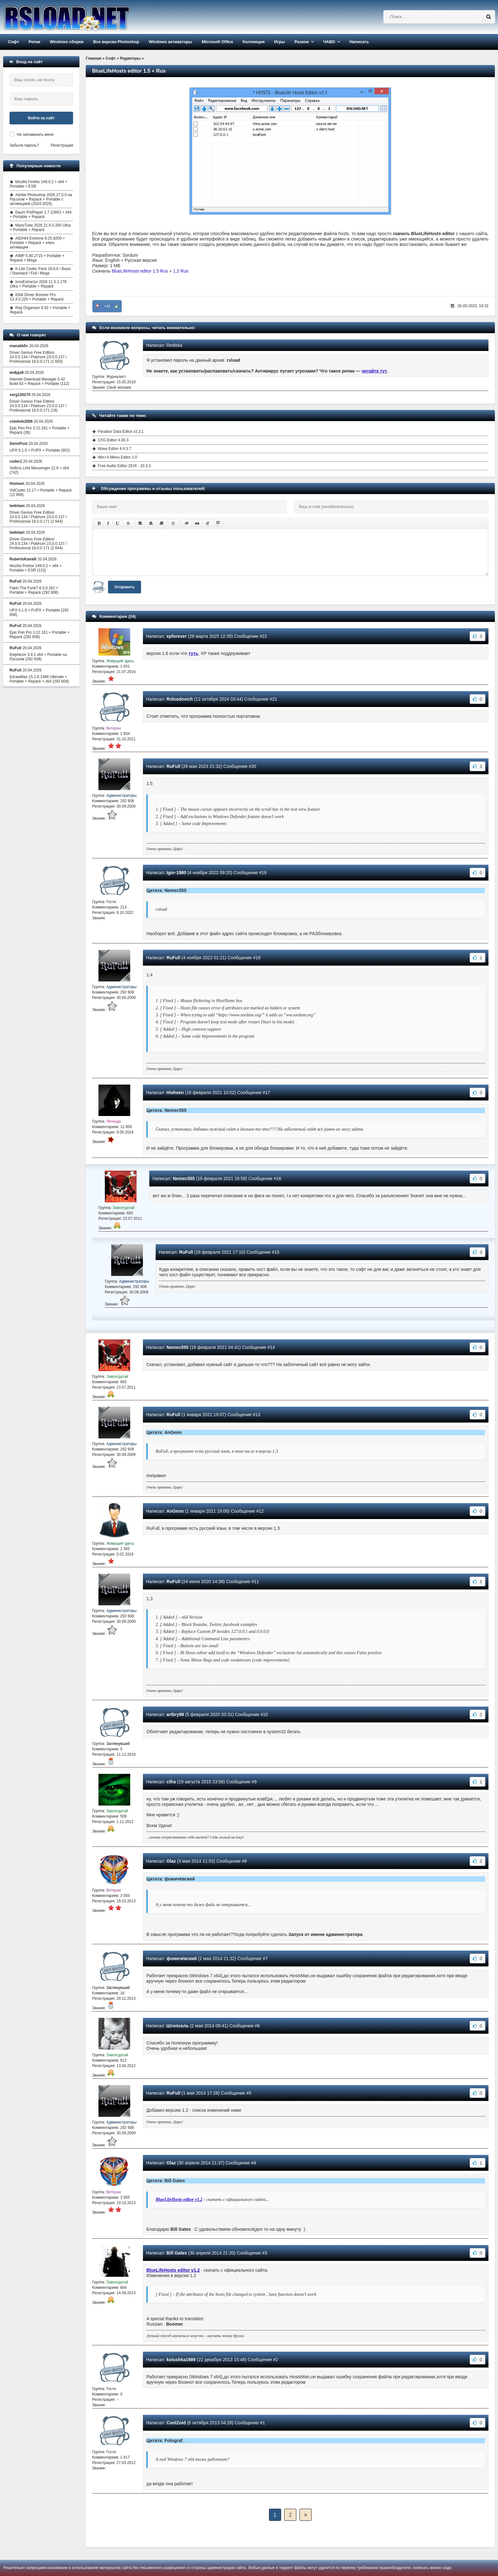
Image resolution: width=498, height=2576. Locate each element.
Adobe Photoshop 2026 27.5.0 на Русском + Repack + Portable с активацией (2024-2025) (41, 199)
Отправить (124, 587)
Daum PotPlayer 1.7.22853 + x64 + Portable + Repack (40, 214)
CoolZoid (176, 2422)
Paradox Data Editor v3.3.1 (121, 431)
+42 (107, 306)
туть (193, 653)
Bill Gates (176, 2253)
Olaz (171, 1861)
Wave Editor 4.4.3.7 (114, 448)
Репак (34, 41)
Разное (301, 41)
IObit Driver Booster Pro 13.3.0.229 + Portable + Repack (37, 297)
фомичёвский (181, 1958)
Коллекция (254, 41)
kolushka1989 (181, 2359)
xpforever (176, 636)
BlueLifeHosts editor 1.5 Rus (140, 271)
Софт (13, 41)
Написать (359, 41)
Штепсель (177, 2025)
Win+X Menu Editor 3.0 (117, 457)
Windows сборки (67, 41)
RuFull (173, 766)
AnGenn (175, 1511)
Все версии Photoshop (116, 41)
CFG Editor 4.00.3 (113, 440)
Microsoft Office (217, 41)
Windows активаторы (170, 41)
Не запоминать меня (35, 134)
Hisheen (175, 1092)
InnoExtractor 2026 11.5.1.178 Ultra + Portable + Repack (38, 284)
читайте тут (374, 370)
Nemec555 (184, 1178)
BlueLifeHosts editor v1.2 (179, 2199)
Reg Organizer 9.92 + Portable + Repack (40, 310)
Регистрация (62, 145)
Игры (279, 41)
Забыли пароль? (24, 145)
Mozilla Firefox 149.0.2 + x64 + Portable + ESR (38, 184)
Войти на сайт (41, 118)
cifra (171, 1781)
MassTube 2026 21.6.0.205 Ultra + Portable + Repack (40, 227)
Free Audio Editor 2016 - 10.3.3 (124, 466)
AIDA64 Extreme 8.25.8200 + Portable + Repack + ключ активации (37, 242)
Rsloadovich (179, 699)
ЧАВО (329, 41)
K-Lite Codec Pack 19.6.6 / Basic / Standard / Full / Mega (40, 271)
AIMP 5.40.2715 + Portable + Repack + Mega (37, 258)
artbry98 (175, 1714)
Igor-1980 (176, 872)
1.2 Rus (180, 271)
